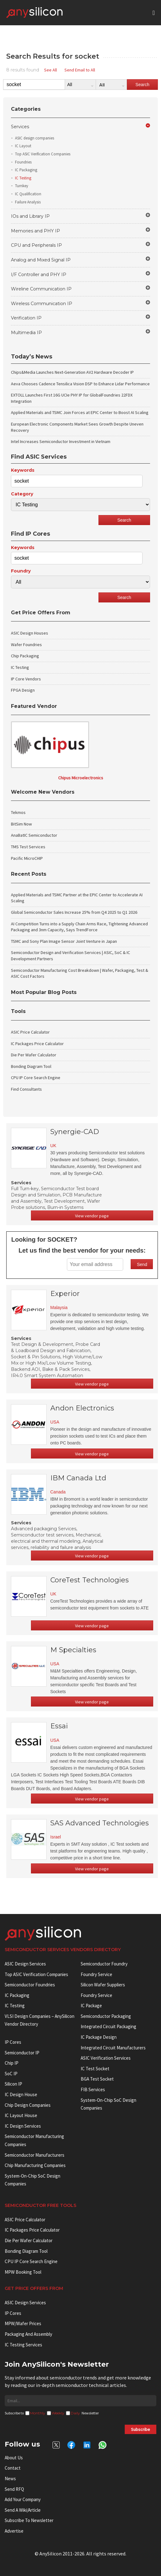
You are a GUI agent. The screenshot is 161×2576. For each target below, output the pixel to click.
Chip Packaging (25, 656)
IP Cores (13, 2313)
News (10, 2478)
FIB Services (93, 2089)
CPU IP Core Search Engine (35, 1077)
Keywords (22, 470)
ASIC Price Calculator (30, 1032)
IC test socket (95, 2069)
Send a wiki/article (23, 2510)
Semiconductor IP (22, 2053)
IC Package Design (99, 2037)
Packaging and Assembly (28, 2334)
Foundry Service (96, 1974)
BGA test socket (97, 2079)
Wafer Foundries (26, 644)
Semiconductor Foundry (104, 1964)
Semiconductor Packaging (106, 2016)
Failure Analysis (28, 202)
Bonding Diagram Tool (31, 1066)
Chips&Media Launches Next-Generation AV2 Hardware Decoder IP (72, 372)
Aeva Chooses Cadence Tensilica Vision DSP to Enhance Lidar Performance (80, 384)
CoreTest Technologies (89, 1580)
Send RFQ (14, 2489)
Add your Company (23, 2499)
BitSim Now (21, 824)
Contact (13, 2468)
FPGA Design (23, 690)
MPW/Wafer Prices (23, 2323)
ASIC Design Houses (29, 633)
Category (22, 494)
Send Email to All (79, 70)
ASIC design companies (34, 138)
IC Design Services (23, 2126)
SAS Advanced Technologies (99, 1823)
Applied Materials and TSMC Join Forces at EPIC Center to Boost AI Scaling (79, 412)
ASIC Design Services (25, 1964)
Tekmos (18, 812)
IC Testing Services (23, 2345)
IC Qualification (28, 194)
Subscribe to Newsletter (29, 2520)
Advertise (14, 2531)
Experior (65, 1293)
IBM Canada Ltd (78, 1478)
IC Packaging (26, 170)
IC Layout (23, 146)
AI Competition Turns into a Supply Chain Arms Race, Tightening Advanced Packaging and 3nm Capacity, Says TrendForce (79, 927)
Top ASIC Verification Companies (42, 154)
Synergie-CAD (74, 1131)
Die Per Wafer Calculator (33, 1055)
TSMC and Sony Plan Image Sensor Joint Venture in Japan (64, 941)
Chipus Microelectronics (80, 778)
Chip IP (11, 2063)
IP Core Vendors (26, 679)
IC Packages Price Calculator (37, 1043)
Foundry (21, 571)
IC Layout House (21, 2115)
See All (50, 70)
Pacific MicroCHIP (27, 858)
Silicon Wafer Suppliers (103, 1985)
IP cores (13, 2042)
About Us (14, 2458)
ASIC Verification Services (106, 2058)
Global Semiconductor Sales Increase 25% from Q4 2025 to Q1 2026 (74, 912)
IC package (91, 2006)
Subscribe (140, 2429)
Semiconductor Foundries (30, 1985)
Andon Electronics (82, 1408)
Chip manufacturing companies (35, 2165)
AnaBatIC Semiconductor (34, 835)
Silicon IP (13, 2084)
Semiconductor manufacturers (34, 2155)
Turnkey (21, 185)
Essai (59, 1726)
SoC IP (11, 2074)
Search (142, 84)
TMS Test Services (28, 847)
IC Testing (23, 178)
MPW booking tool (23, 2272)
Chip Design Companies (28, 2105)
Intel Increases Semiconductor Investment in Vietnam (60, 441)
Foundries (23, 162)
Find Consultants (26, 1089)
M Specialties (73, 1650)
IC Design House (21, 2094)
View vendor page (92, 1216)
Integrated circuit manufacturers (113, 2048)
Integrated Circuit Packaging (108, 2026)
